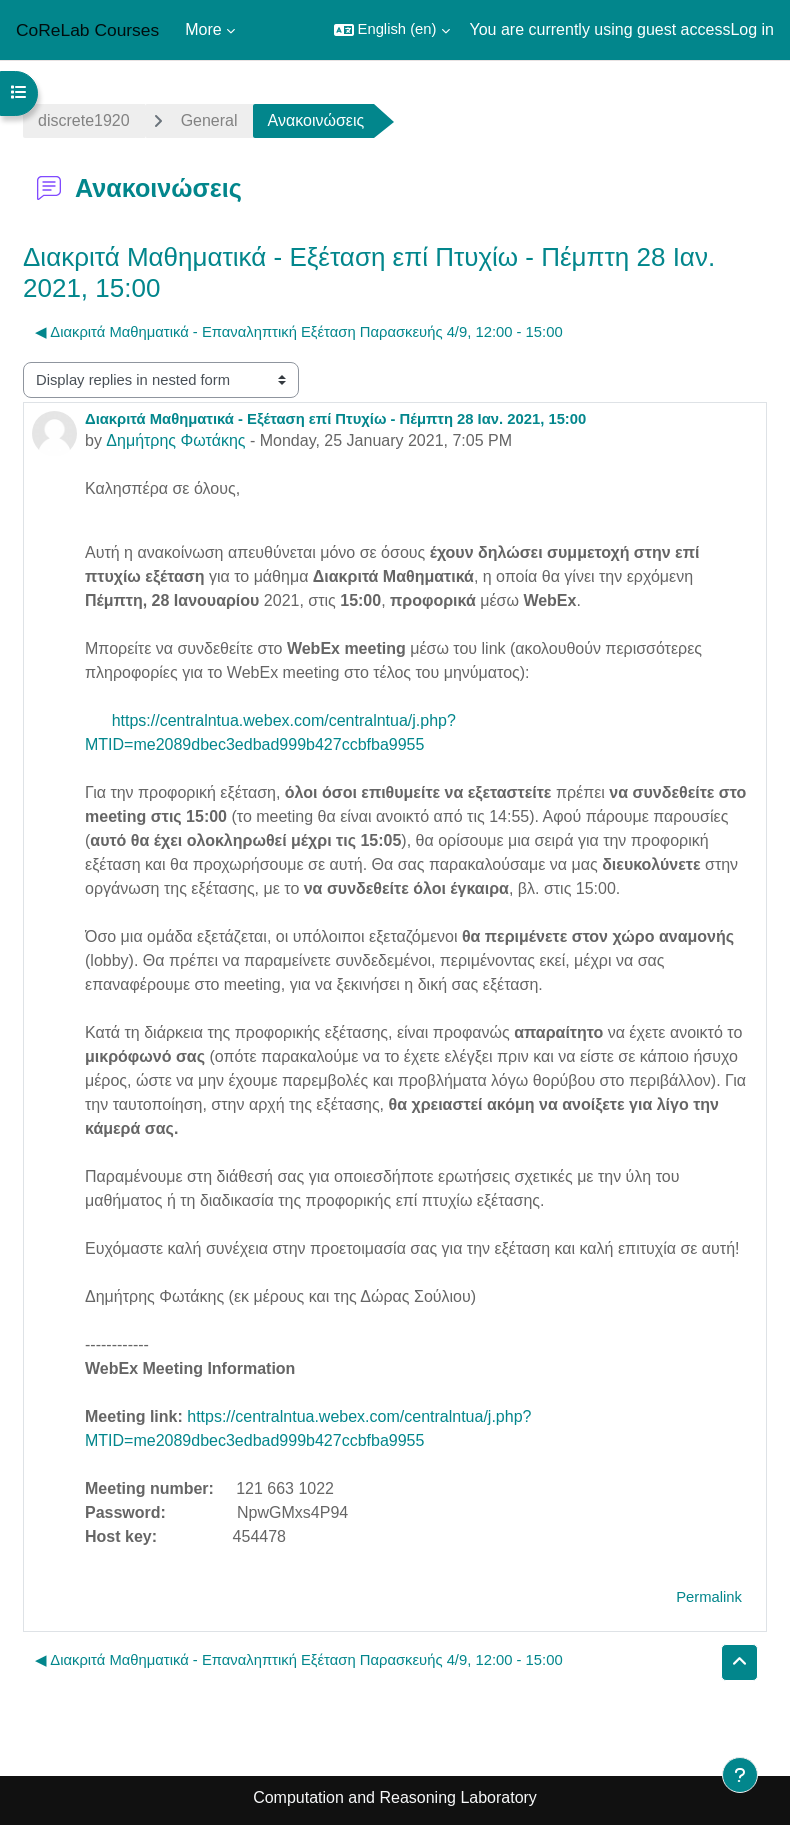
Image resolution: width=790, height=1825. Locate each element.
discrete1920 (84, 120)
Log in (752, 29)
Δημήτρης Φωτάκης (175, 440)
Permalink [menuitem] (709, 1597)
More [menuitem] (203, 29)
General (209, 120)
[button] (392, 30)
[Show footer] (740, 1775)
